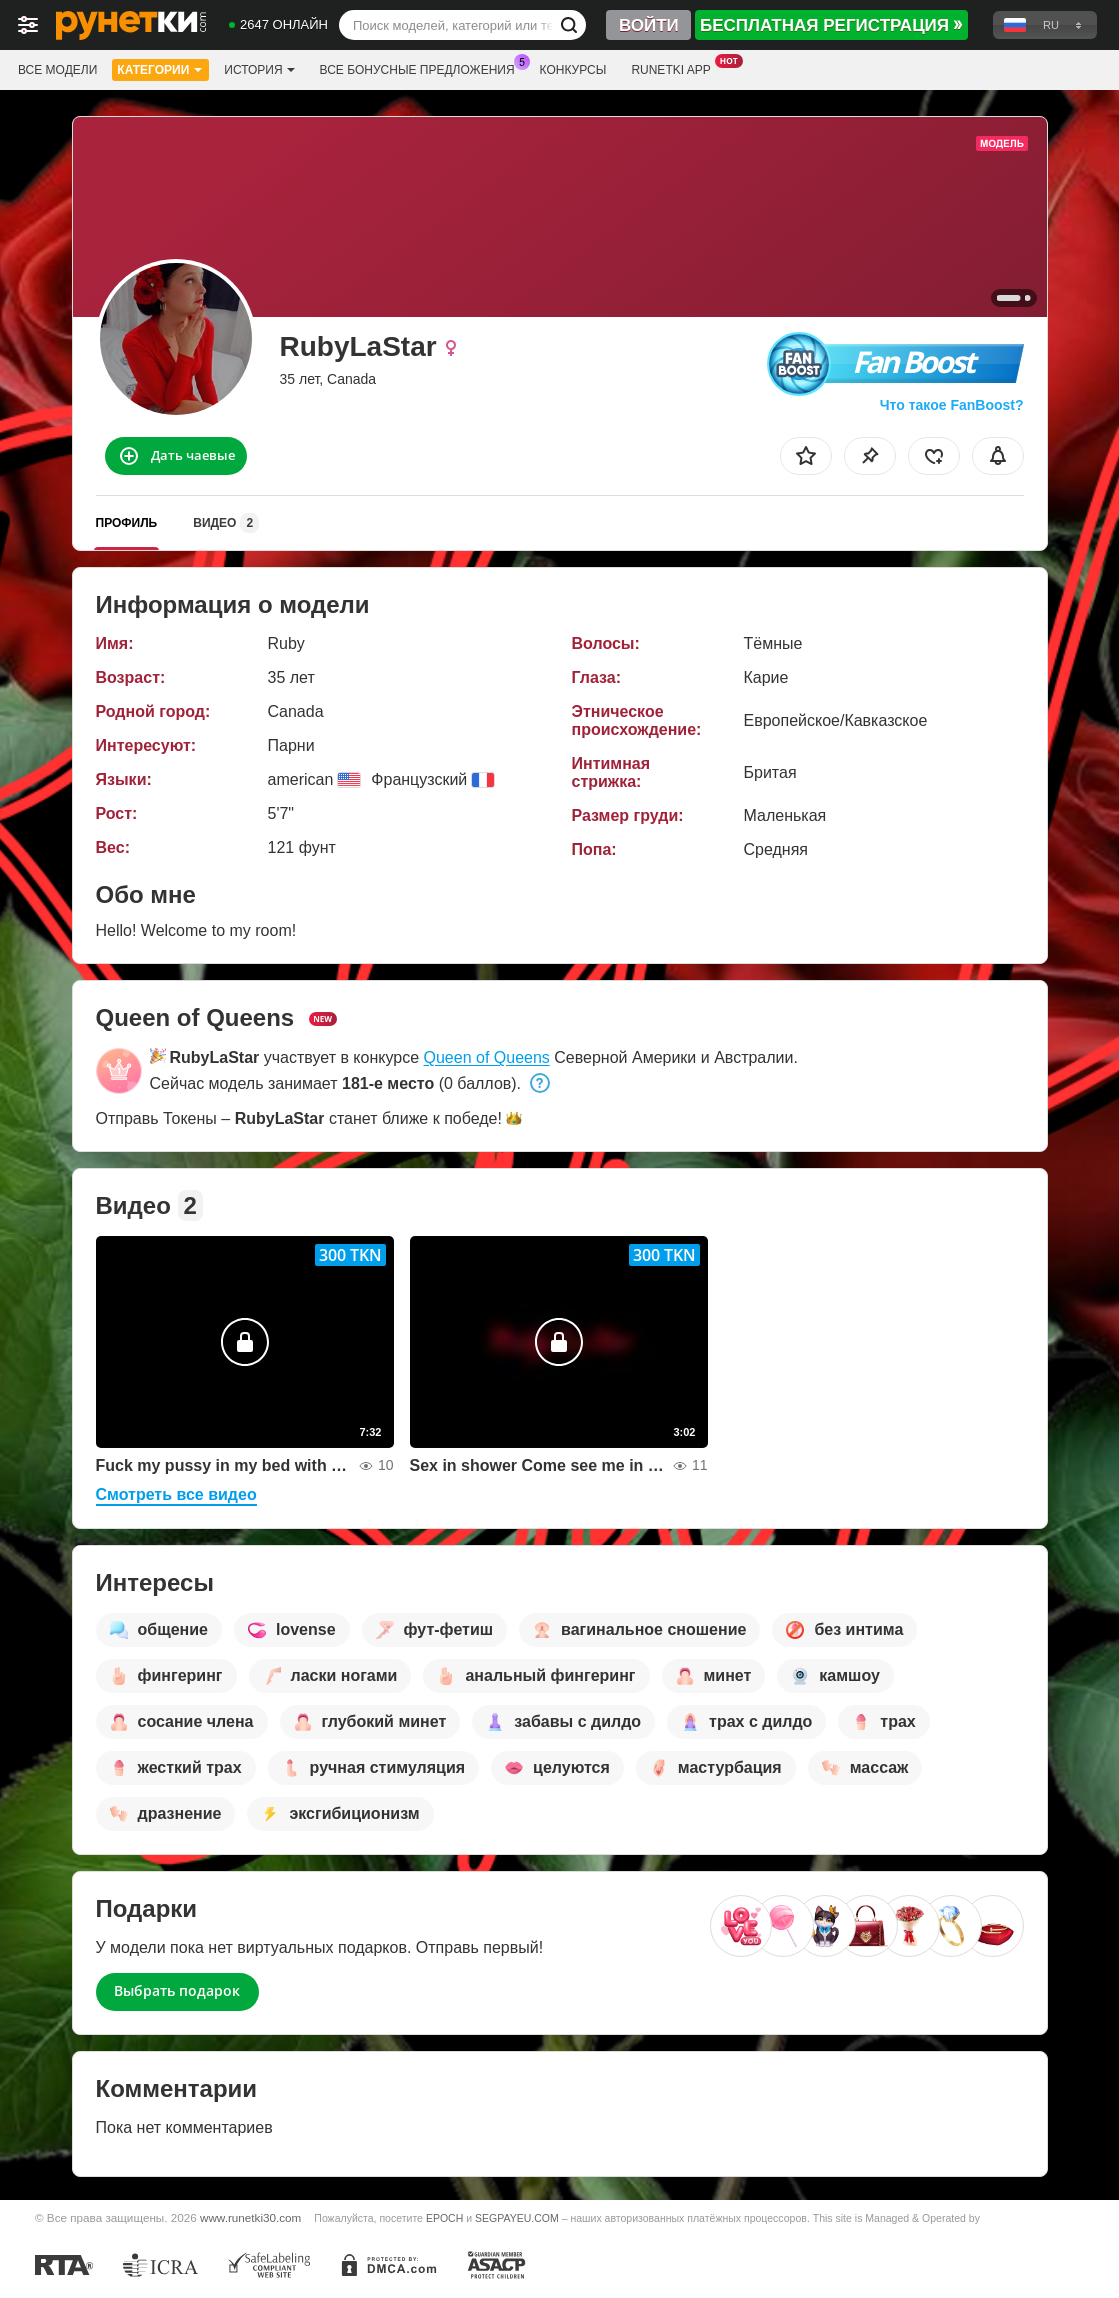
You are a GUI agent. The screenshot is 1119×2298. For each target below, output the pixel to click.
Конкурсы (573, 70)
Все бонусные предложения (422, 68)
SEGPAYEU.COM (517, 2218)
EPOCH (444, 2218)
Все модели (57, 70)
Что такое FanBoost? (952, 405)
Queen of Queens (487, 1057)
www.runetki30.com (250, 2217)
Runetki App (675, 68)
